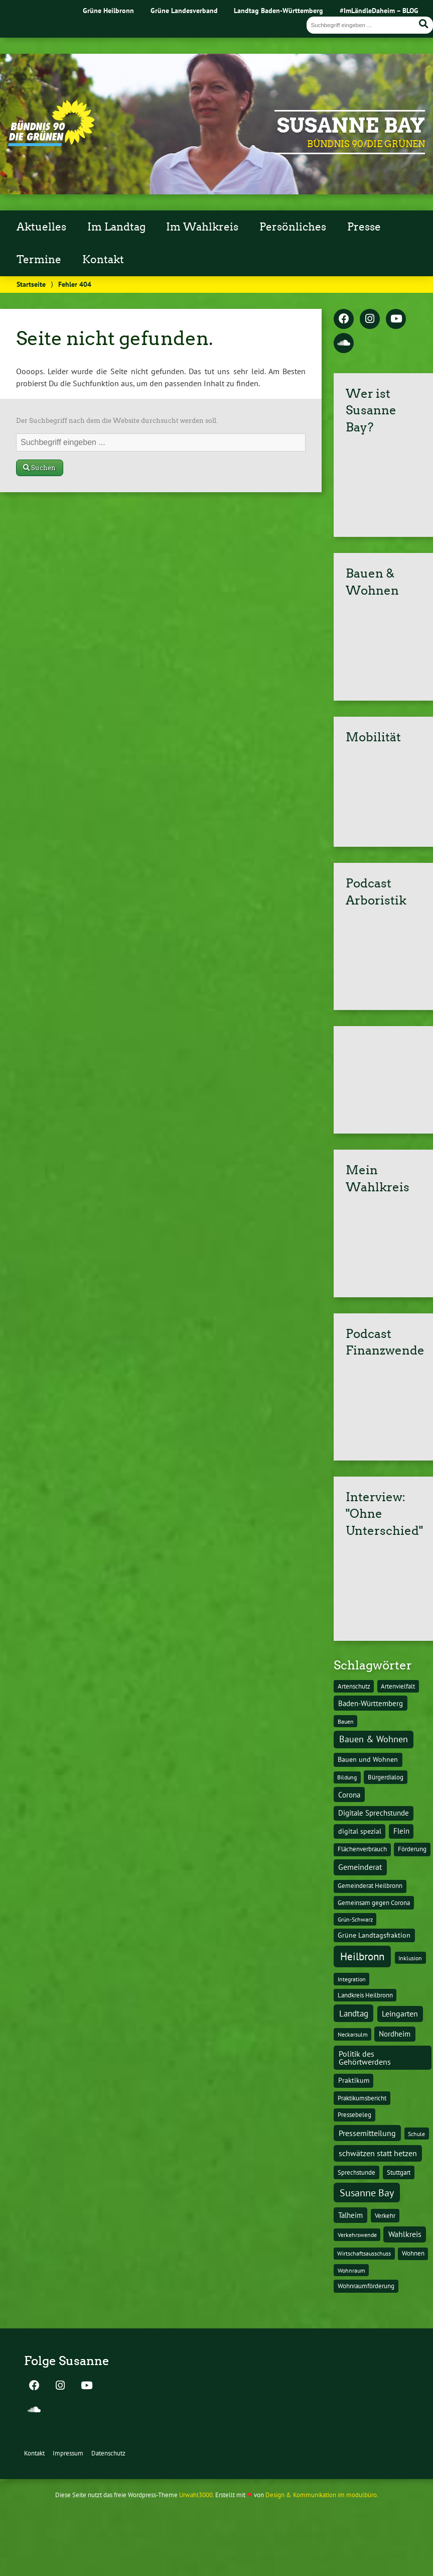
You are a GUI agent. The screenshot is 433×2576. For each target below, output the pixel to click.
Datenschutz (108, 2453)
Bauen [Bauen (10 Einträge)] (346, 1721)
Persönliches (292, 227)
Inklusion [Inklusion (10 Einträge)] (410, 1958)
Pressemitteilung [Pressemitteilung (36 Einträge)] (367, 2132)
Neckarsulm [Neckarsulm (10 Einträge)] (353, 2034)
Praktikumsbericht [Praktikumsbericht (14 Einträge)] (362, 2097)
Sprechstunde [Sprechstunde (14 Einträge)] (356, 2172)
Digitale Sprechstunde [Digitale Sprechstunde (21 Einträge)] (373, 1813)
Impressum (68, 2453)
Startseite (31, 284)
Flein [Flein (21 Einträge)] (401, 1831)
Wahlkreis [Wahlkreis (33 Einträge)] (404, 2234)
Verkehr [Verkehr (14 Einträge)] (385, 2215)
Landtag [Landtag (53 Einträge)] (353, 2013)
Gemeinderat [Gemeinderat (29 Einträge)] (360, 1867)
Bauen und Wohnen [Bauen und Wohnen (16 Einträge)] (368, 1759)
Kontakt (103, 259)
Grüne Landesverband (184, 10)
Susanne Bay (351, 126)
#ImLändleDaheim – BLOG (379, 10)
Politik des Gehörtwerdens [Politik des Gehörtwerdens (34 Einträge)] (365, 2058)
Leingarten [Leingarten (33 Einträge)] (400, 2013)
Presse (364, 227)
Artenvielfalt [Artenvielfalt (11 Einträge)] (398, 1686)
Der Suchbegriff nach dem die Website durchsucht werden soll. (117, 420)
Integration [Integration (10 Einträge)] (352, 1979)
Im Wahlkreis (202, 227)
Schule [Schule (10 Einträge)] (416, 2134)
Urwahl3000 (196, 2495)
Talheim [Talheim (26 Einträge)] (350, 2215)
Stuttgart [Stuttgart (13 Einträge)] (398, 2172)
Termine (39, 259)
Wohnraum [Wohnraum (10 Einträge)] (351, 2270)
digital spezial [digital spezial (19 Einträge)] (359, 1831)
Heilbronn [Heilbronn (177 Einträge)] (362, 1956)
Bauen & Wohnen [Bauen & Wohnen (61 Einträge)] (373, 1739)
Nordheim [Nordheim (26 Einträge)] (394, 2034)
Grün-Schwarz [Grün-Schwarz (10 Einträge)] (355, 1919)
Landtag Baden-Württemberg (278, 10)
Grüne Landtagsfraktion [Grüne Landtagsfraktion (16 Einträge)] (374, 1935)
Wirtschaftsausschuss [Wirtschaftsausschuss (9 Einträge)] (364, 2253)
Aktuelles (41, 227)
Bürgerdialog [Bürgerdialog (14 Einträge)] (385, 1776)
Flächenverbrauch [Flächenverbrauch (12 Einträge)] (362, 1849)
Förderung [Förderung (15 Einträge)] (412, 1848)
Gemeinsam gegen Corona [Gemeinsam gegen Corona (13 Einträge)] (374, 1902)
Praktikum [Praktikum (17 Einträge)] (353, 2080)
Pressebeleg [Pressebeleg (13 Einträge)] (354, 2114)
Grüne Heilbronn (108, 10)
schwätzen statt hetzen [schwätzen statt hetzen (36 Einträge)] (378, 2153)
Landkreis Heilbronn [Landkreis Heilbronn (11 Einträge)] (365, 1995)
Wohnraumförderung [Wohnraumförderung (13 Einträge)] (366, 2286)
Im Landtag (116, 227)
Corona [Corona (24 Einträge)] (349, 1795)
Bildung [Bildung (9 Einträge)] (347, 1777)
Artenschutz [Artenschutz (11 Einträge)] (354, 1686)
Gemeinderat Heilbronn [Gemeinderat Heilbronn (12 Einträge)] (370, 1885)
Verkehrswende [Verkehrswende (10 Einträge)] (357, 2234)
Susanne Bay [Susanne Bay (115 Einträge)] (367, 2192)
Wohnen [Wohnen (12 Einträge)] (413, 2253)
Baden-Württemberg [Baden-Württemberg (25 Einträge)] (370, 1703)
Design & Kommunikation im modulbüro (321, 2495)
